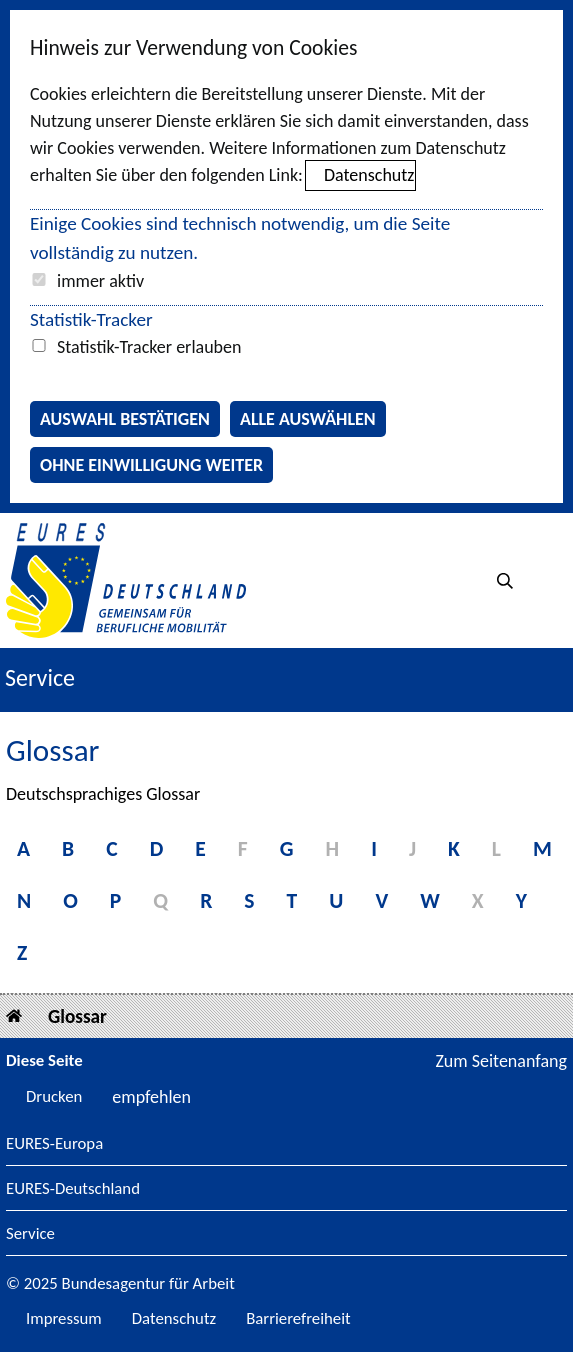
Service (30, 1234)
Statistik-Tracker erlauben (149, 347)
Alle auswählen (308, 419)
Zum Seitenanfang (501, 1061)
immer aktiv (100, 281)
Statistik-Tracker (91, 319)
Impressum (64, 1318)
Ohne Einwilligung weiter (151, 465)
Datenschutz (369, 175)
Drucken (54, 1096)
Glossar (77, 1016)
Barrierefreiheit (298, 1318)
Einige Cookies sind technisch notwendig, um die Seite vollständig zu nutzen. (240, 238)
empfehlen (151, 1097)
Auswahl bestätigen (125, 419)
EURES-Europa (54, 1144)
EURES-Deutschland (73, 1189)
